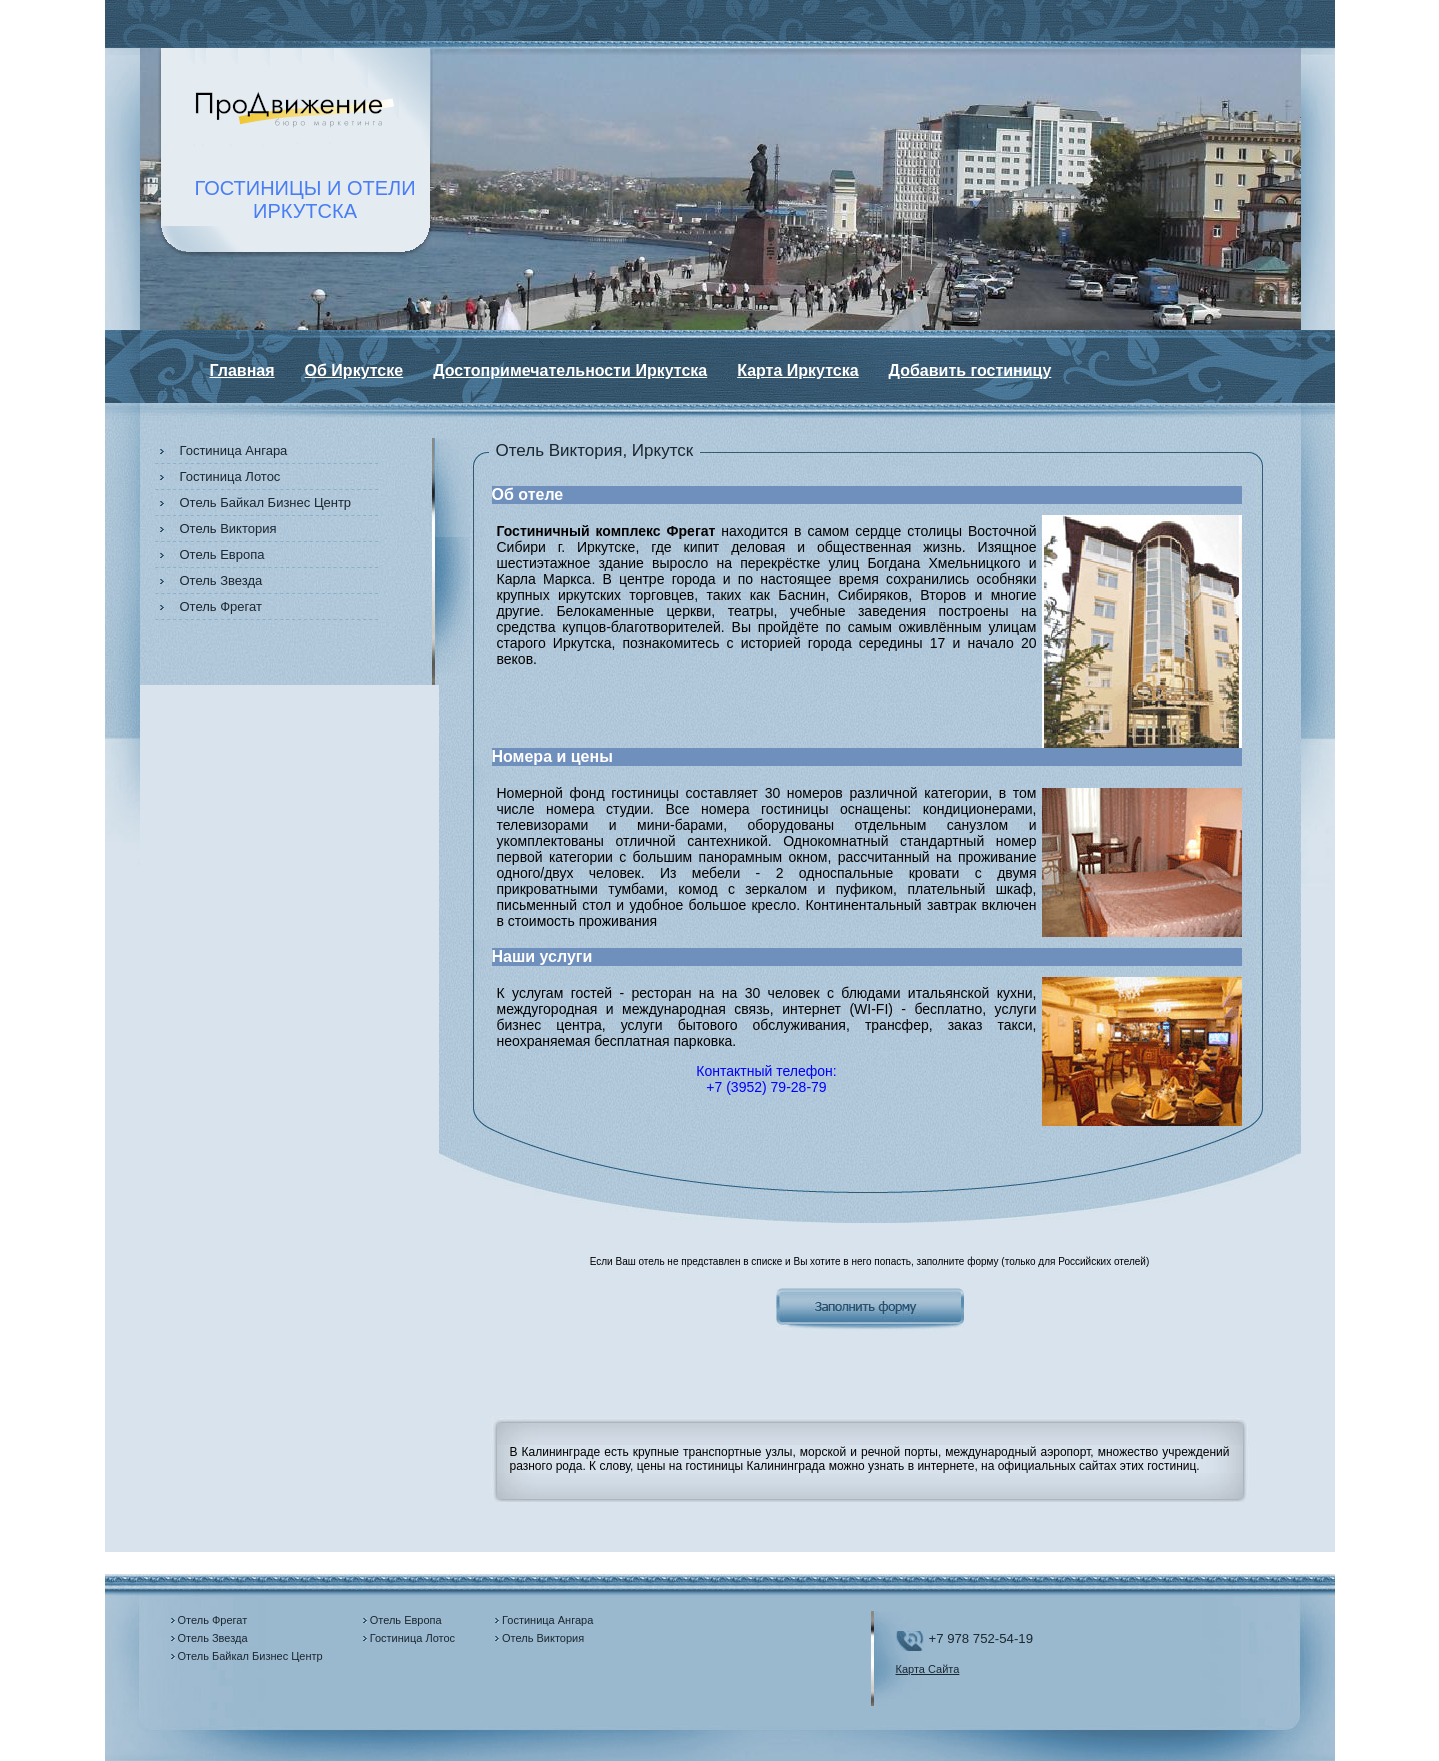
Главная (242, 370)
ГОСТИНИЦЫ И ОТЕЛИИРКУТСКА (305, 199)
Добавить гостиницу (970, 370)
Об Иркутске (354, 370)
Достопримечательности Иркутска (570, 370)
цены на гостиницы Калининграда (731, 1466)
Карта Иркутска (797, 370)
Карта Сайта (928, 1669)
